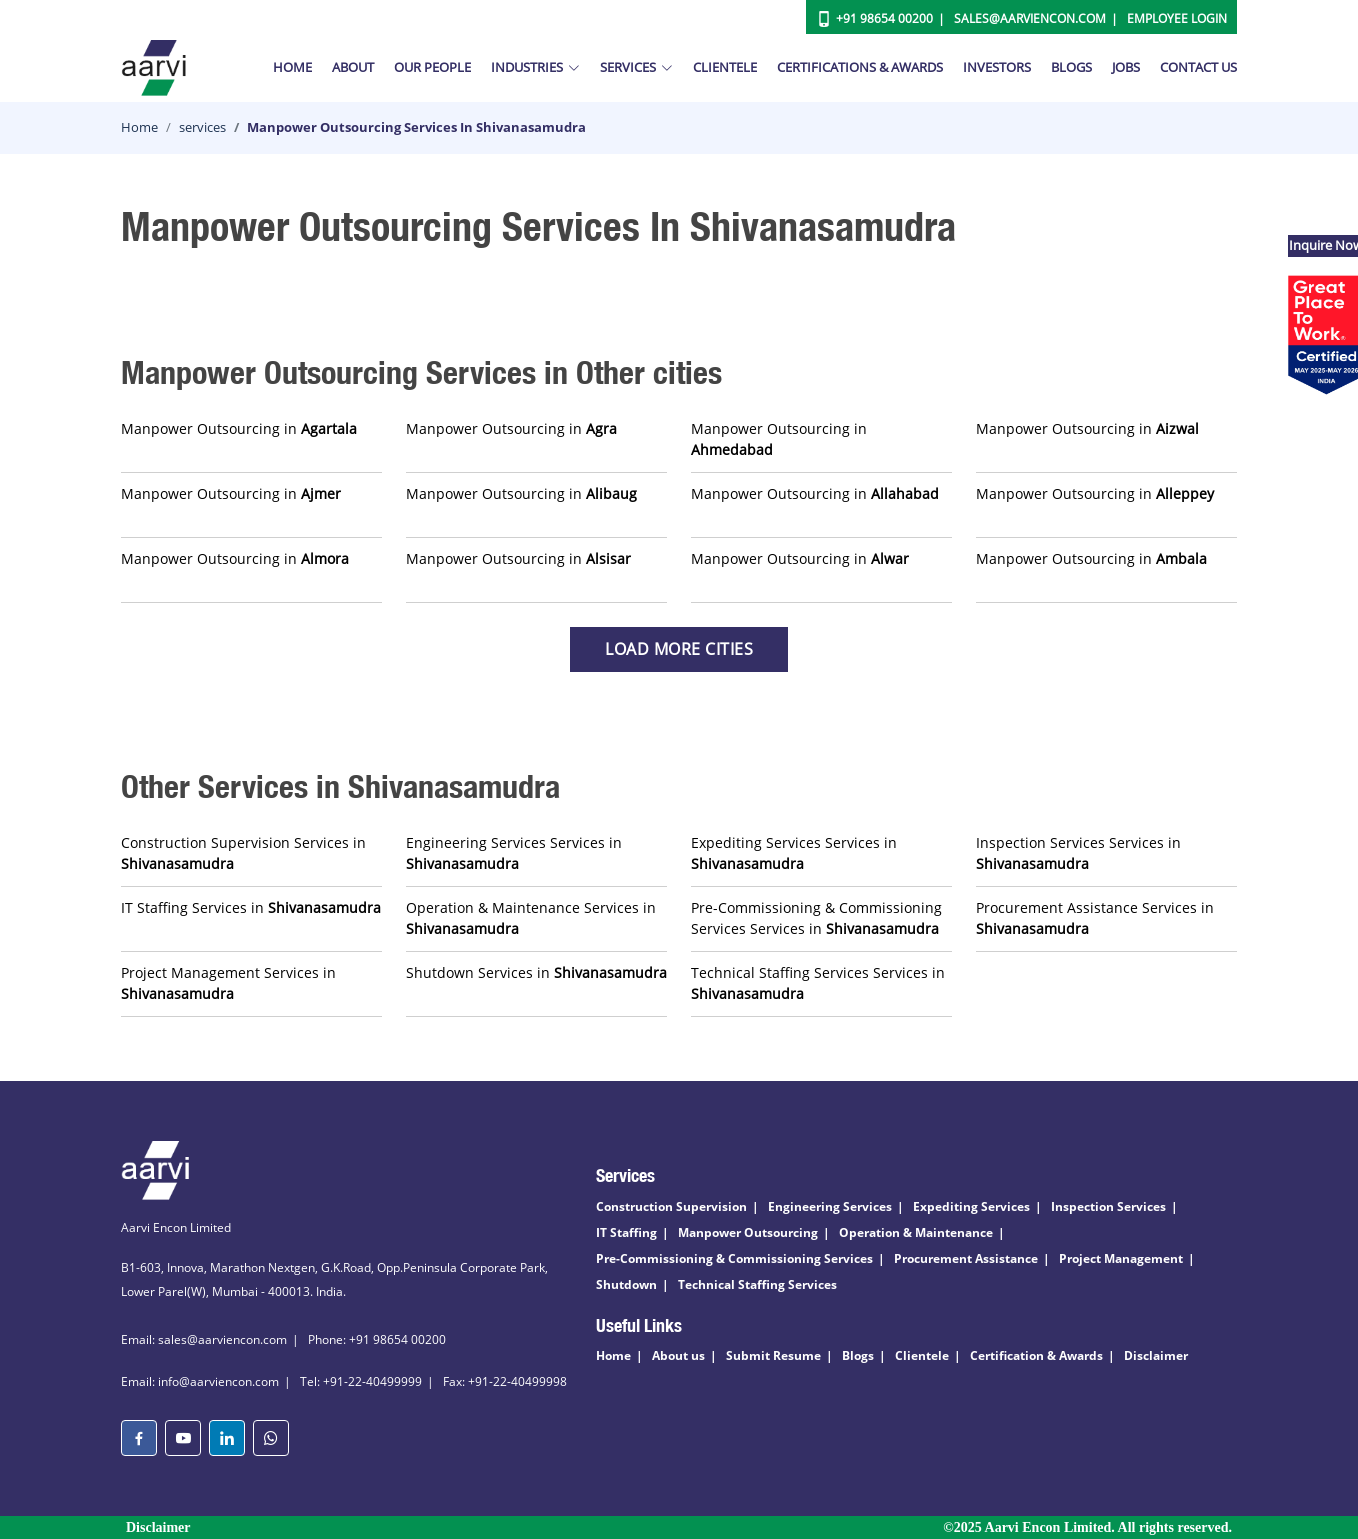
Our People (432, 67)
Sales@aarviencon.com (1030, 18)
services (202, 127)
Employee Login (1177, 18)
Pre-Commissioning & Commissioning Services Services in (816, 918)
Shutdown (626, 1284)
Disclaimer (1156, 1355)
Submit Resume (773, 1355)
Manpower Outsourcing (748, 1232)
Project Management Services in (228, 983)
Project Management (1121, 1258)
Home (292, 67)
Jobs (1126, 67)
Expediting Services (971, 1206)
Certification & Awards (1036, 1355)
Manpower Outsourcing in (239, 428)
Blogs (1071, 67)
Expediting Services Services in (794, 853)
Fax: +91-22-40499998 (505, 1381)
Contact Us (1198, 67)
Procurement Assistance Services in (1095, 918)
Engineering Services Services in (514, 853)
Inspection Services (1108, 1206)
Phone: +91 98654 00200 (377, 1339)
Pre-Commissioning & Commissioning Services (734, 1258)
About (353, 67)
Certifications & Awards (860, 67)
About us (678, 1355)
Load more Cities (679, 649)
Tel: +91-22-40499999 (361, 1381)
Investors (997, 67)
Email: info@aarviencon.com (200, 1381)
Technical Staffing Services (757, 1284)
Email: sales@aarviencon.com (204, 1339)
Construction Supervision (671, 1206)
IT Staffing (626, 1232)
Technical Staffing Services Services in (818, 983)
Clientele (725, 67)
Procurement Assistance (966, 1258)
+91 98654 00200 (884, 18)
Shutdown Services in (536, 972)
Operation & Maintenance (916, 1232)
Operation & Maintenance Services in (531, 918)
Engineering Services (830, 1206)
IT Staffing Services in (251, 907)
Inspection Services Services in (1078, 853)
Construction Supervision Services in (243, 853)
